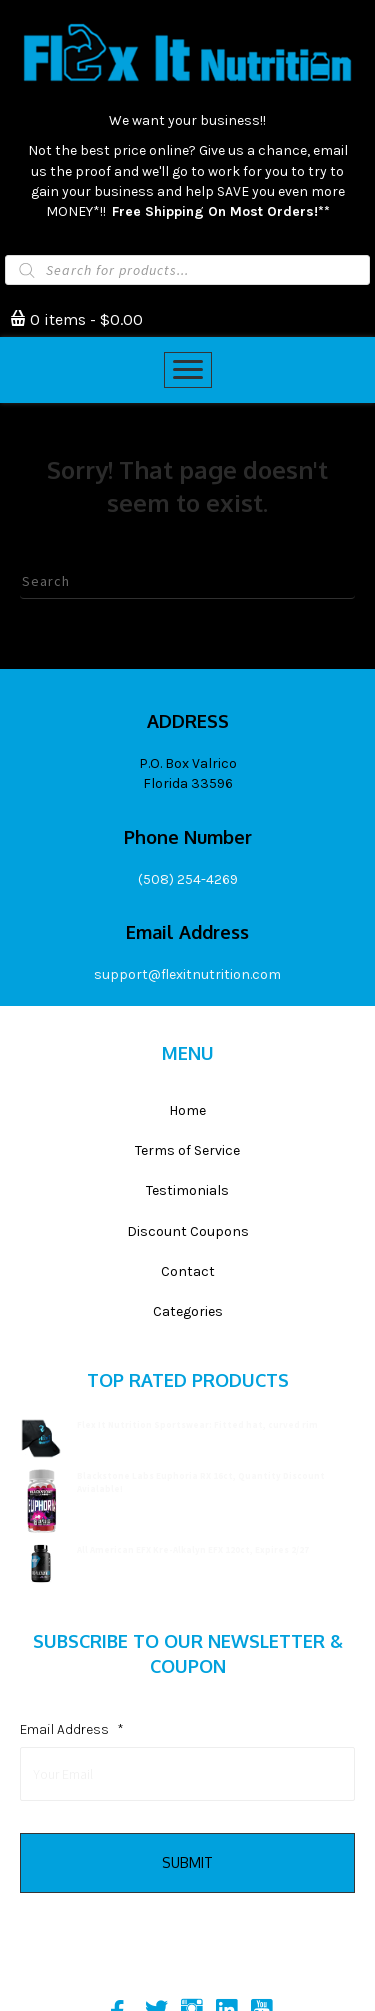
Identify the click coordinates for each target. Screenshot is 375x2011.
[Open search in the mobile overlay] (187, 270)
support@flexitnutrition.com (187, 974)
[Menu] (188, 370)
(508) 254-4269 (188, 879)
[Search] (187, 582)
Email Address (72, 1729)
